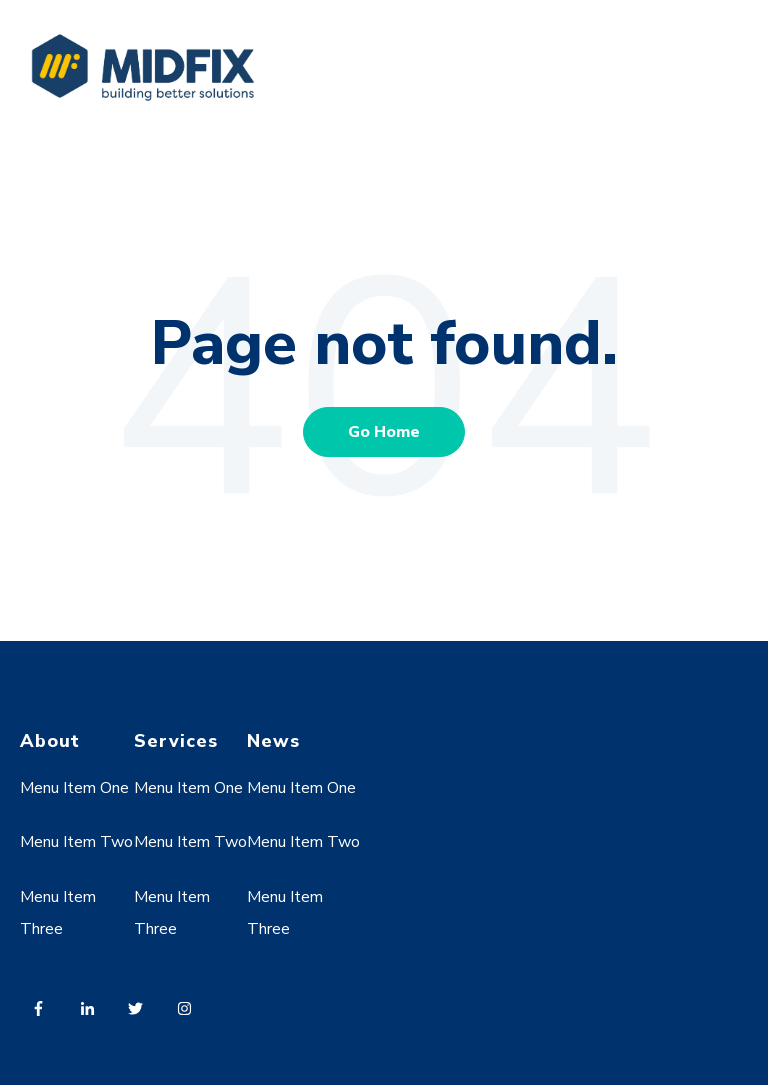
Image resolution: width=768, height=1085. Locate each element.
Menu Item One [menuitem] (74, 788)
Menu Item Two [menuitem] (76, 842)
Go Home (384, 432)
